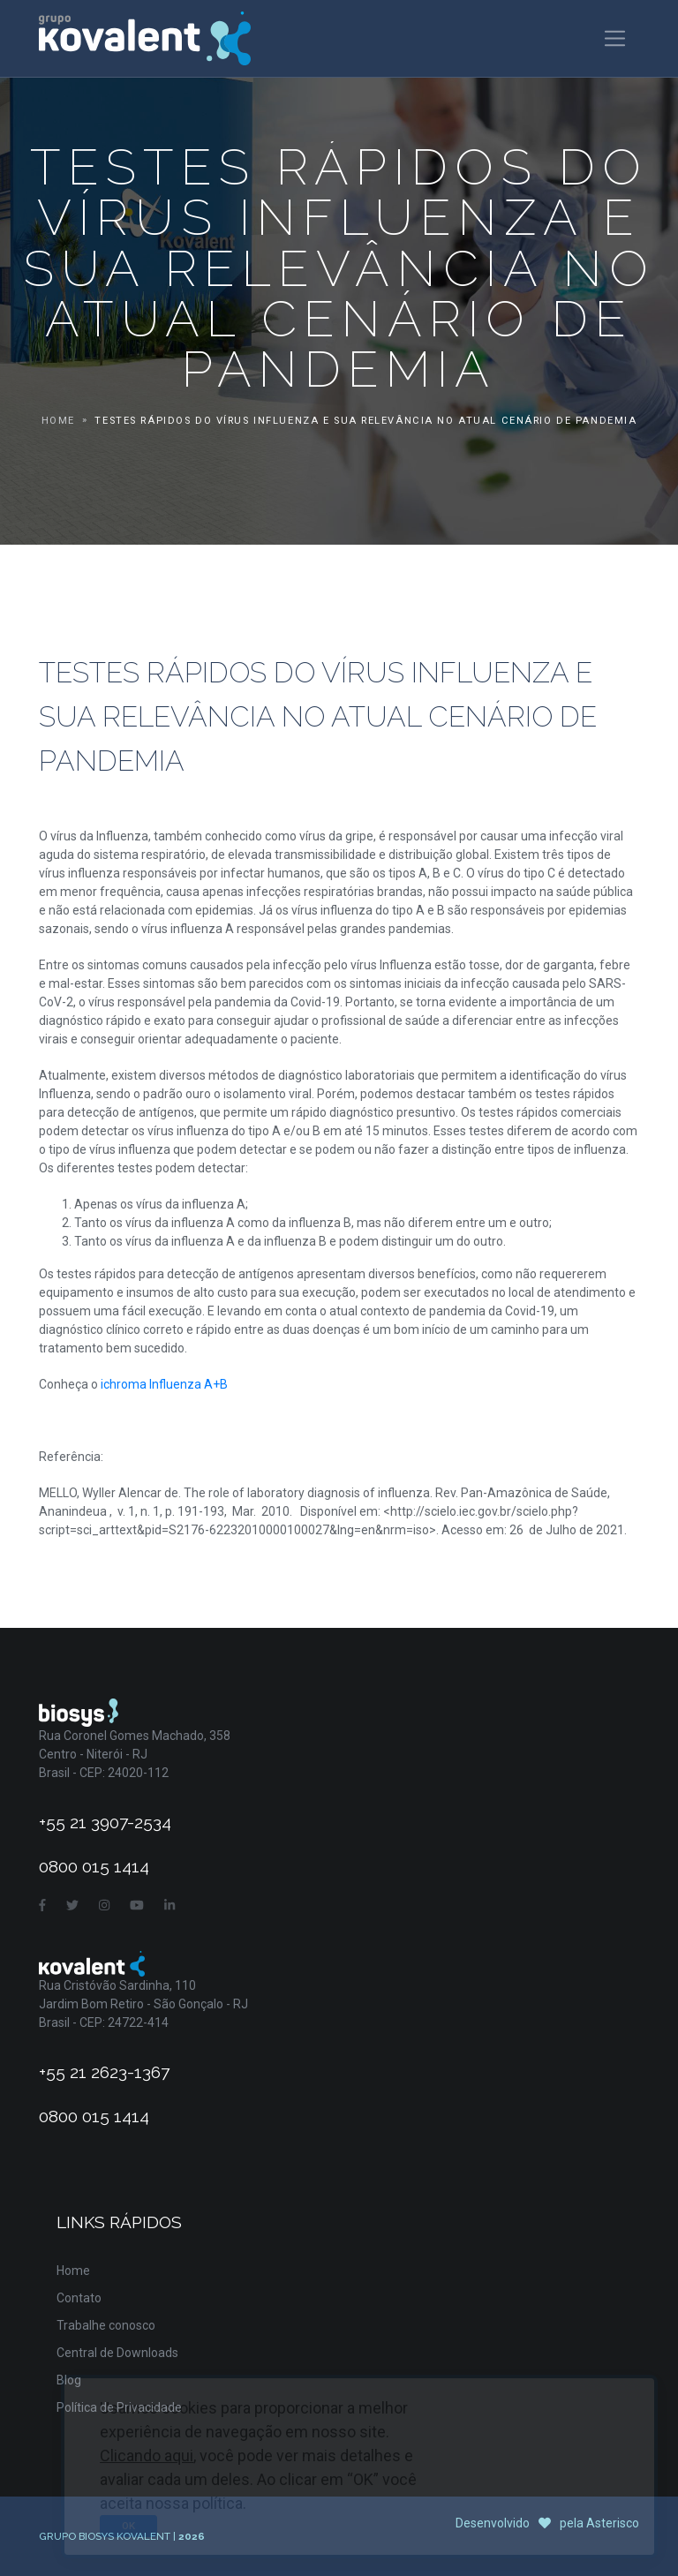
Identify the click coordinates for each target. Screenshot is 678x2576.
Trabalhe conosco (105, 2325)
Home (58, 420)
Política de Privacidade (119, 2407)
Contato (79, 2298)
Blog (68, 2380)
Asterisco (612, 2523)
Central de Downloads (117, 2353)
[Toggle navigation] (615, 38)
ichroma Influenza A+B (164, 1384)
